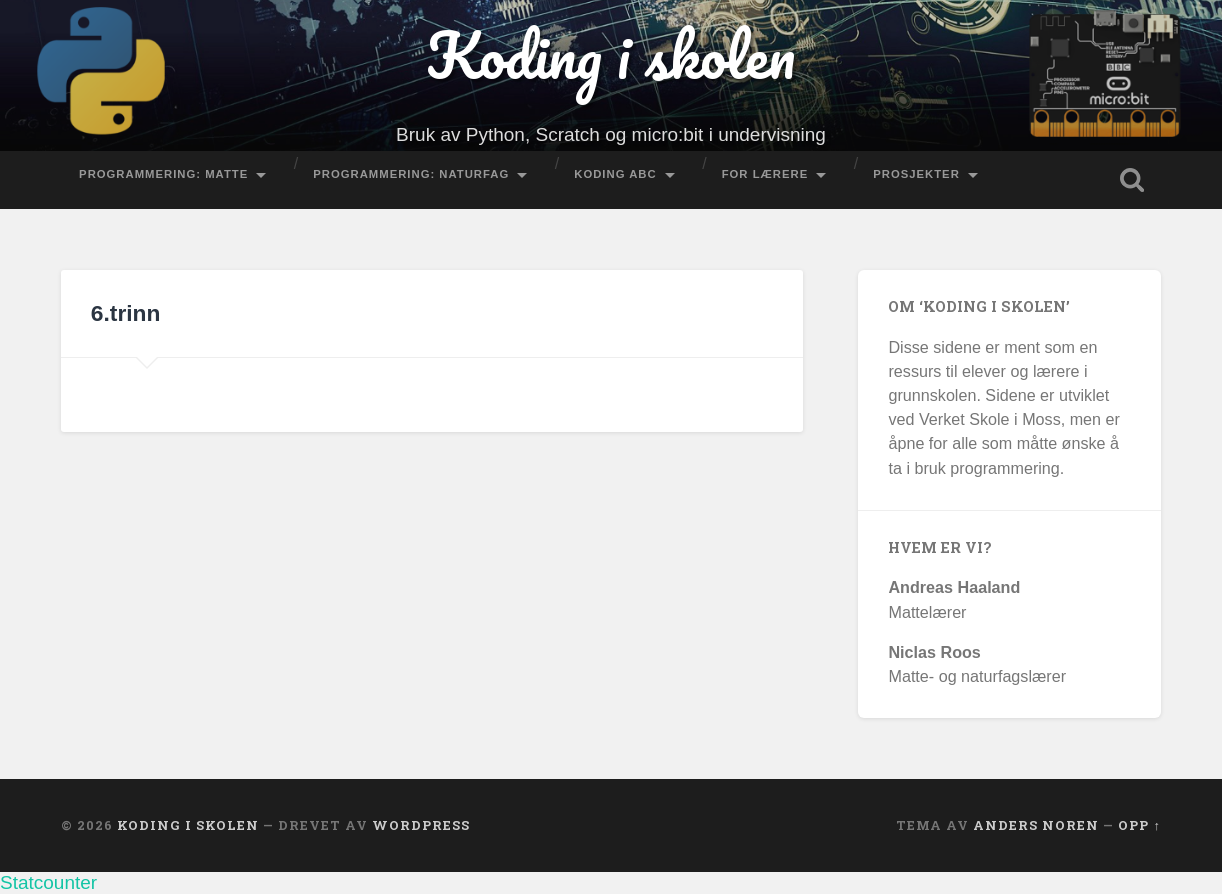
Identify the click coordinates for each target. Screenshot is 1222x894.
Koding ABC (615, 174)
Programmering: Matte (163, 174)
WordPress (421, 825)
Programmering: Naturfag (411, 174)
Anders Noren (1036, 825)
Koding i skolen (611, 55)
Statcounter (48, 882)
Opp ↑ (1139, 825)
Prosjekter (916, 174)
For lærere (765, 174)
